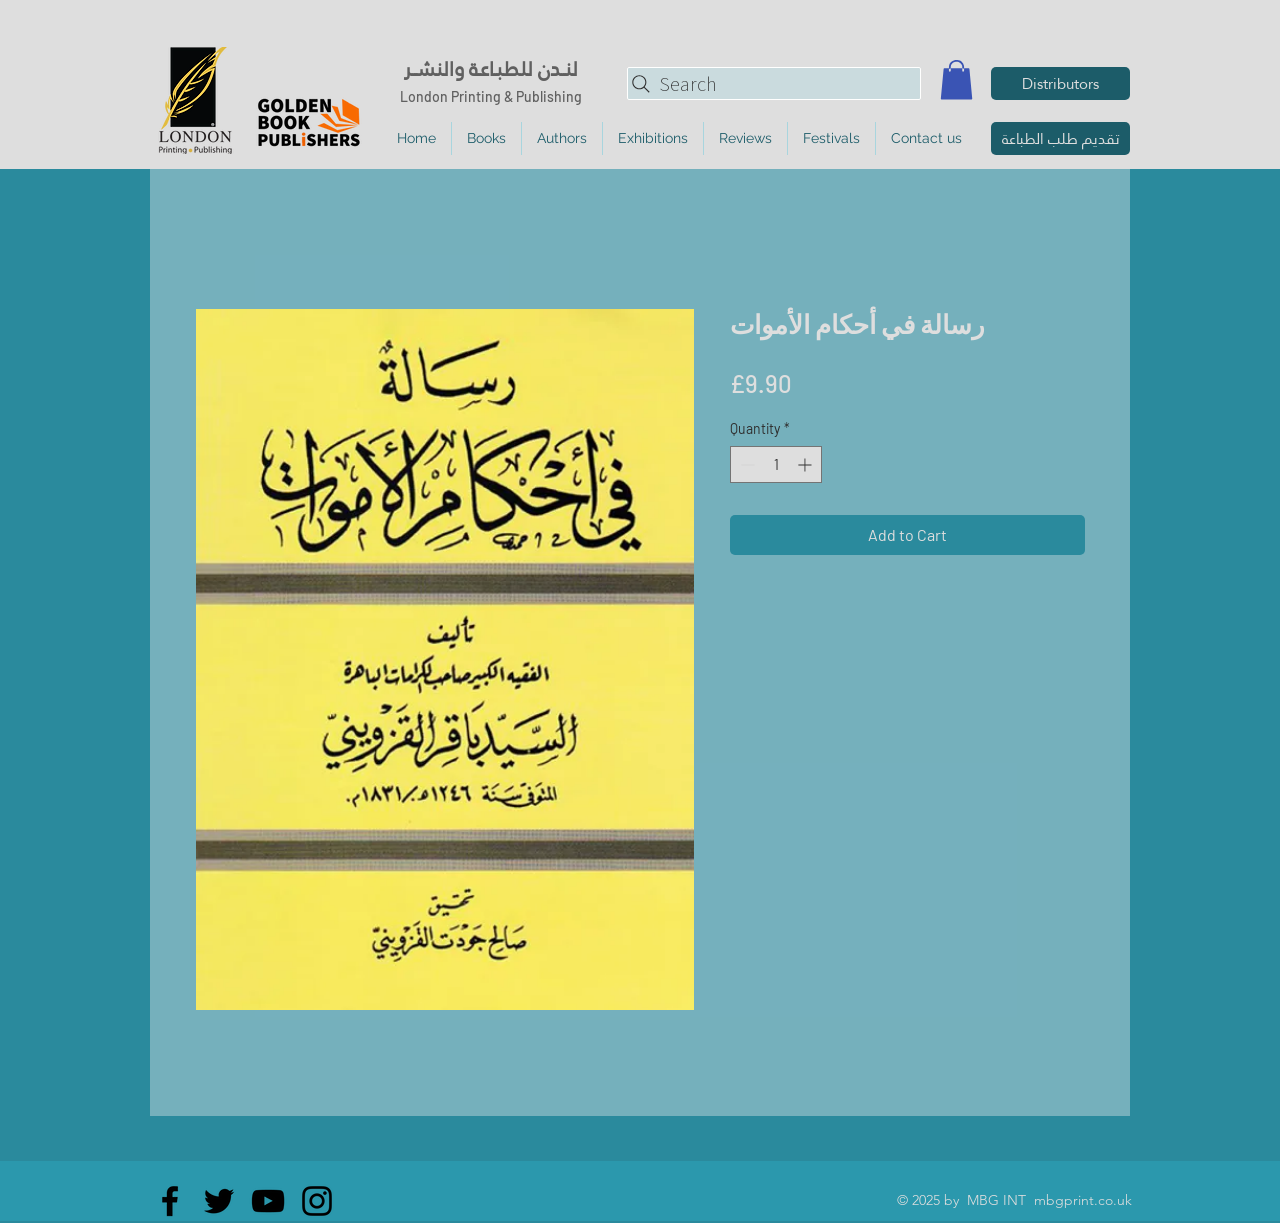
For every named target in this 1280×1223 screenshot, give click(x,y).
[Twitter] (219, 1201)
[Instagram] (317, 1201)
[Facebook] (170, 1201)
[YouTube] (268, 1201)
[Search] (774, 83)
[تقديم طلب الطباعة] (1060, 138)
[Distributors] (1060, 83)
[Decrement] (745, 464)
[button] (956, 79)
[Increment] (806, 464)
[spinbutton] (776, 464)
